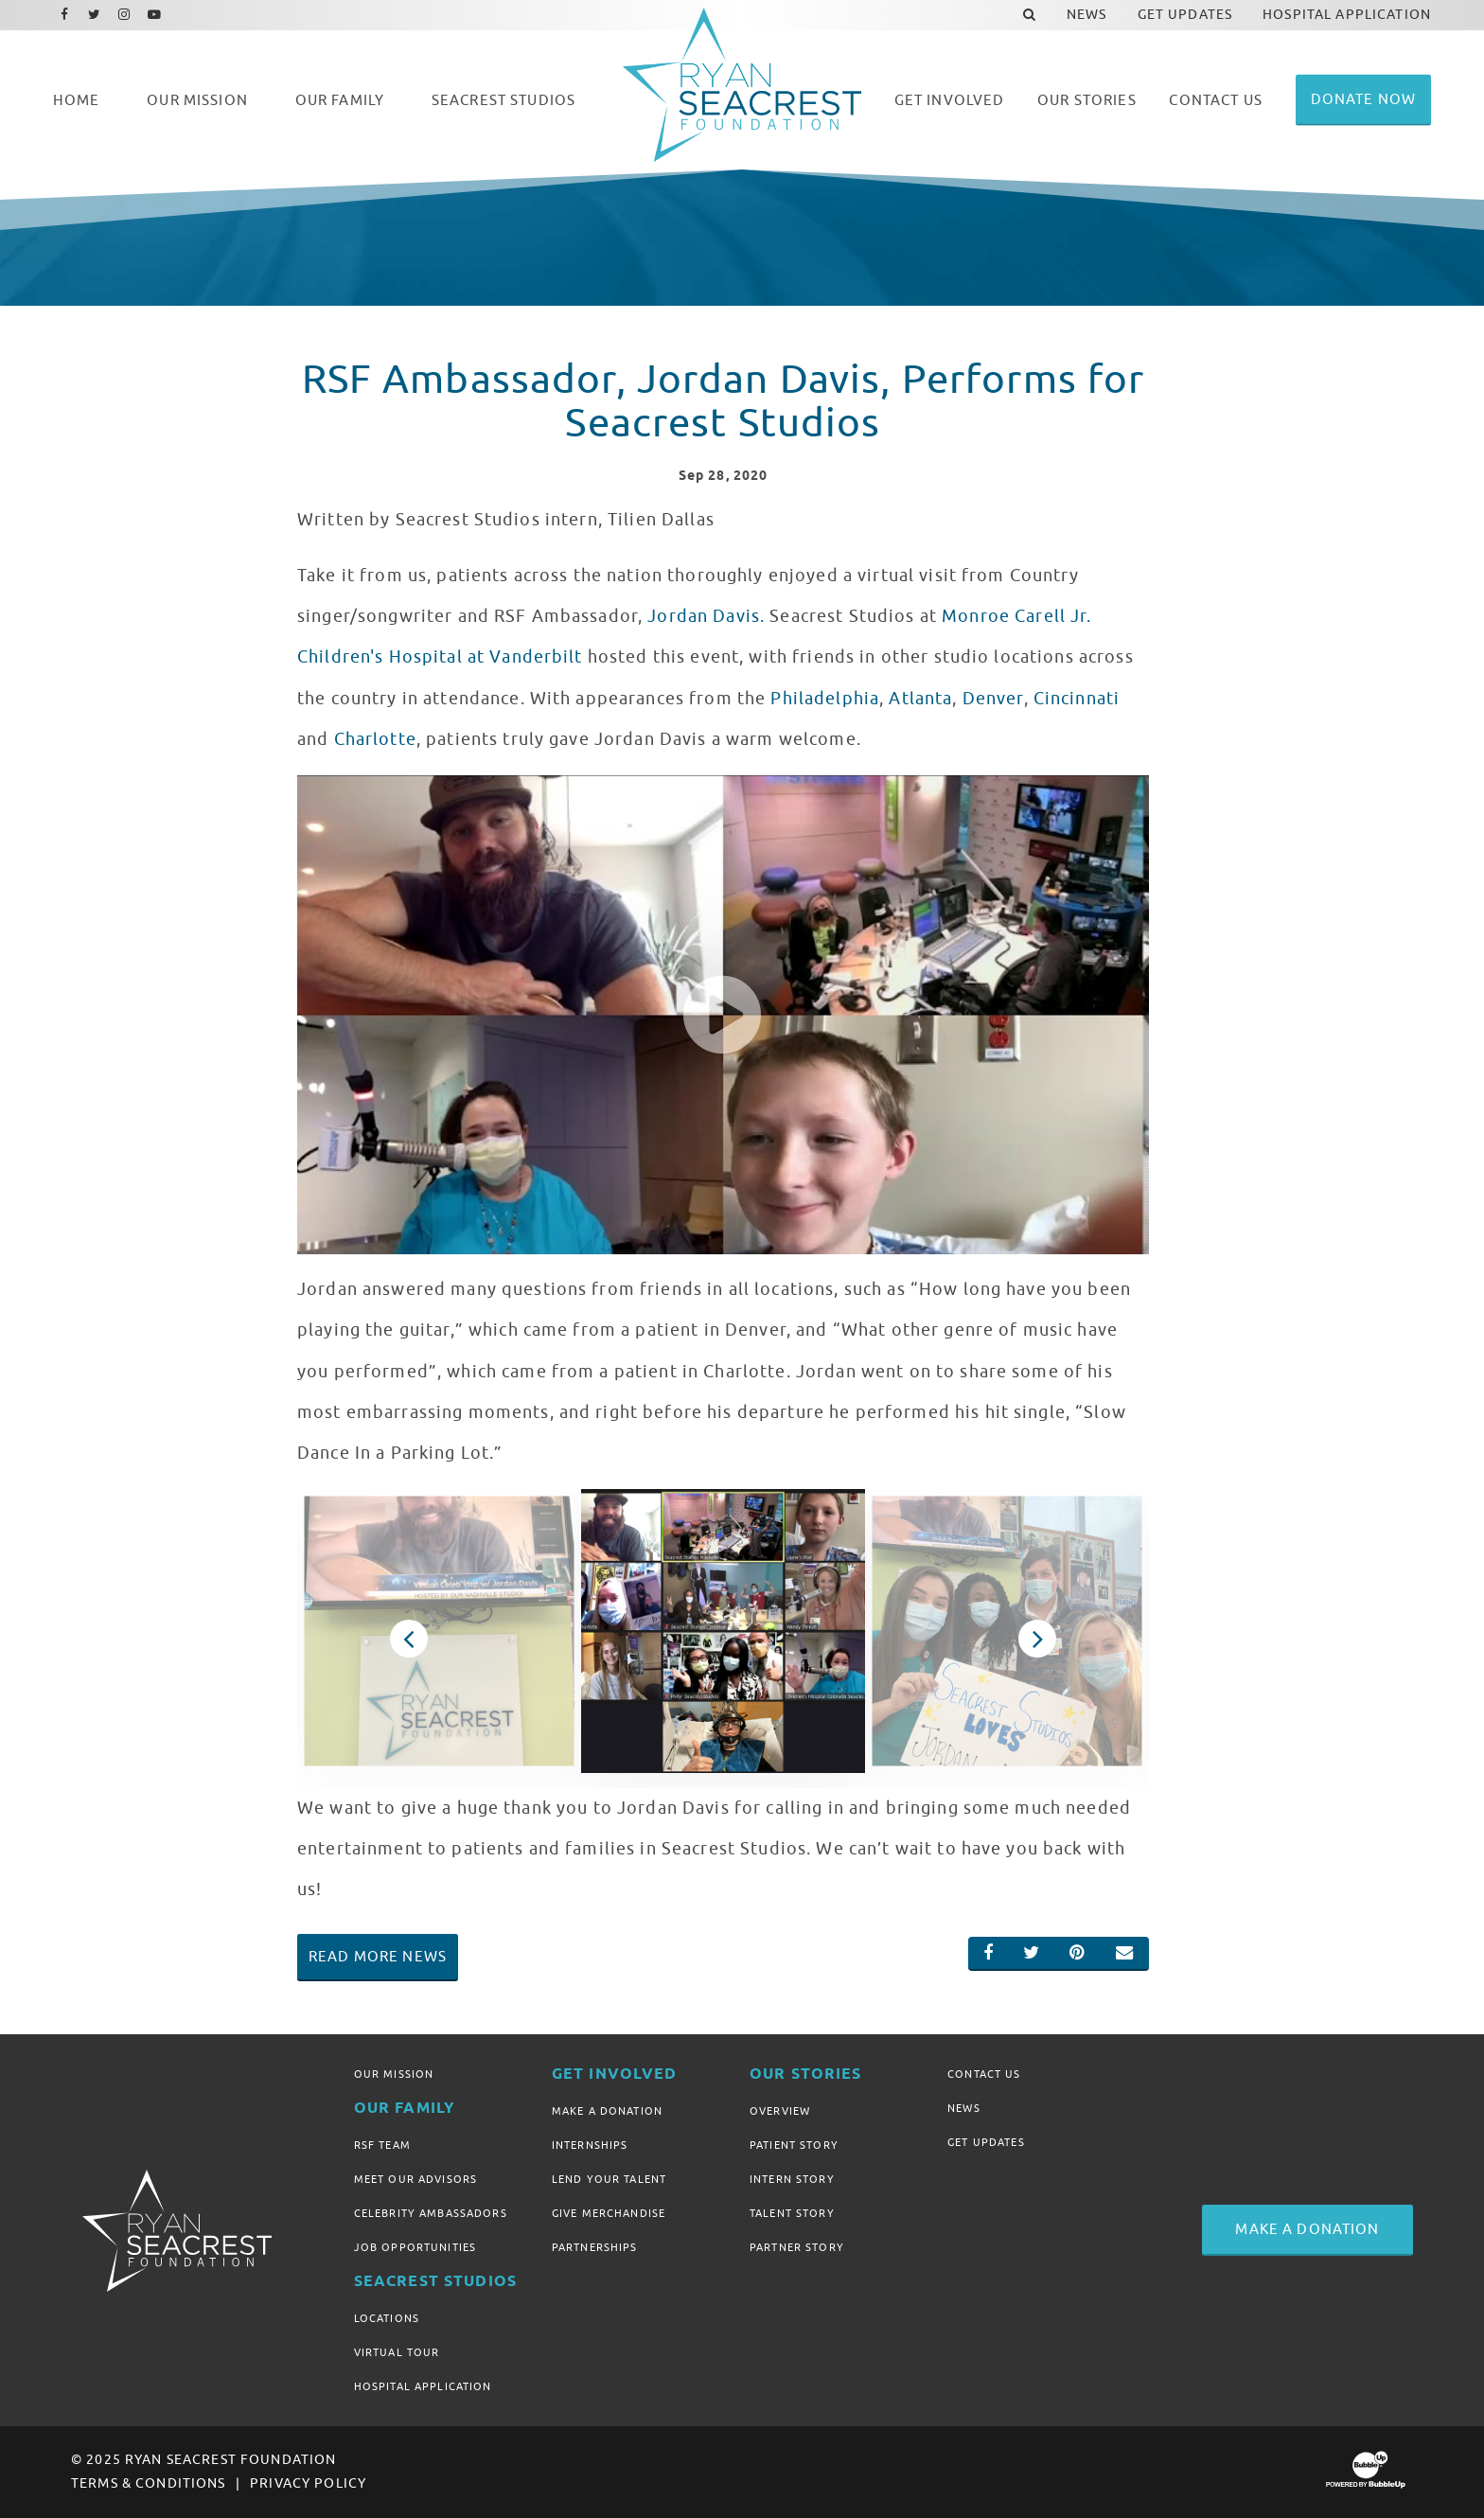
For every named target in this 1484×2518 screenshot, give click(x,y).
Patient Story (794, 2145)
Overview (780, 2111)
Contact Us (983, 2074)
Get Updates (986, 2142)
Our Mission (394, 2074)
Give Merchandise (608, 2213)
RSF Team (382, 2145)
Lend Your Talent (609, 2179)
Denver (993, 698)
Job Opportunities (415, 2247)
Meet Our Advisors (415, 2179)
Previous (408, 1638)
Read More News (378, 1956)
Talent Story (792, 2213)
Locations (386, 2318)
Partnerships (595, 2247)
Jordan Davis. (706, 616)
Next (1038, 1638)
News (963, 2108)
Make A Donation (607, 2111)
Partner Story (797, 2247)
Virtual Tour (397, 2352)
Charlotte (375, 739)
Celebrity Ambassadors (430, 2213)
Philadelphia (824, 698)
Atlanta (920, 698)
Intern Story (792, 2179)
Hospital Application (423, 2386)
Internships (590, 2145)
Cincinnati (1077, 698)
